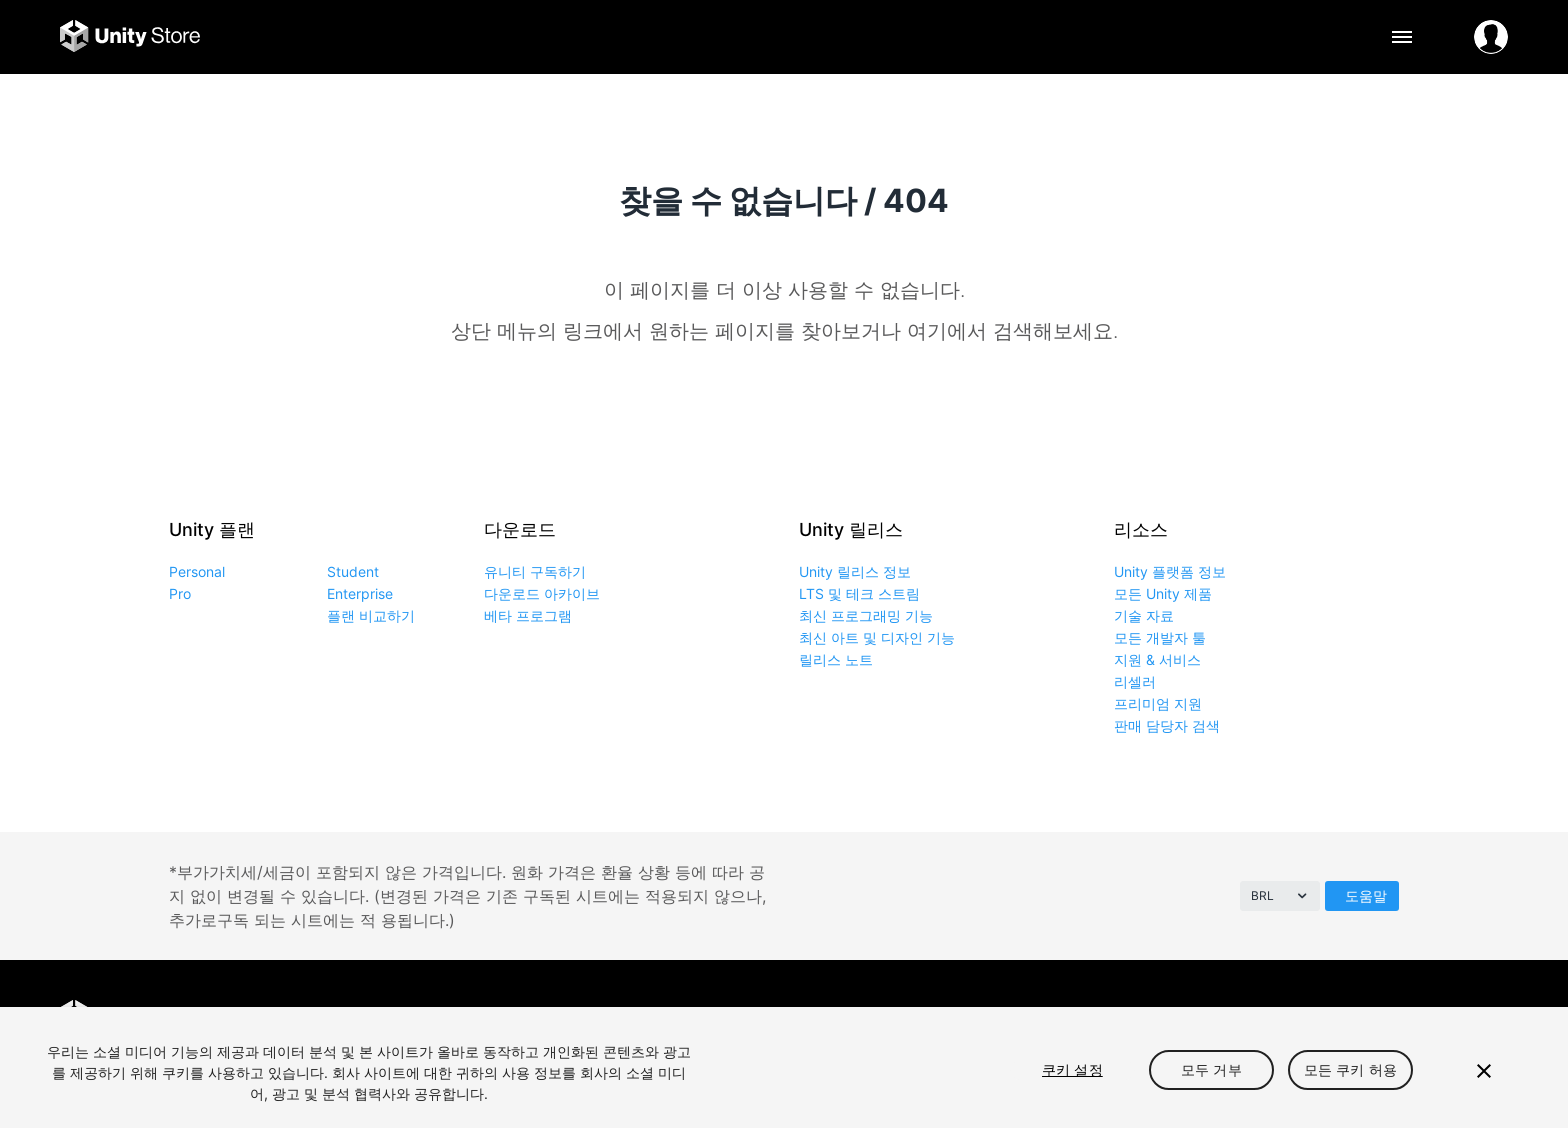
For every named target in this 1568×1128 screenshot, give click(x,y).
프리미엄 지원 (1158, 703)
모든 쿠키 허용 (1350, 1069)
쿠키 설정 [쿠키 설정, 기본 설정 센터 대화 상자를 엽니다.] (1072, 1069)
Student (353, 571)
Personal (197, 571)
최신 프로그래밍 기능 (866, 615)
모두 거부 (1211, 1069)
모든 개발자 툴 (1160, 637)
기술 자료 (1144, 615)
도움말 (1366, 895)
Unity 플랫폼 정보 (1170, 571)
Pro (180, 593)
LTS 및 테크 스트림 (859, 593)
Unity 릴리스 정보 (855, 571)
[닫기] (1484, 1071)
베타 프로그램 (528, 615)
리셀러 (1135, 681)
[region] (784, 1067)
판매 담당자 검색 (1167, 725)
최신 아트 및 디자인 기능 (877, 637)
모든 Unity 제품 (1163, 593)
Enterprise (360, 593)
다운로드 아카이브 (542, 593)
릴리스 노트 (836, 659)
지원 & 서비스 (1157, 659)
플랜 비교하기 (371, 615)
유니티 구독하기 (535, 571)
